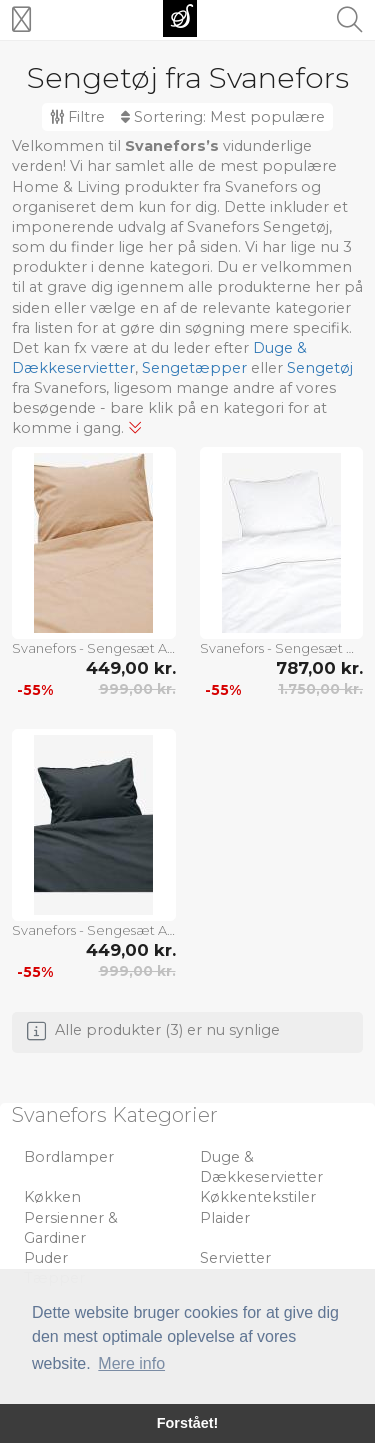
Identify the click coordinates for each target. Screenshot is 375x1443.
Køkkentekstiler (258, 1197)
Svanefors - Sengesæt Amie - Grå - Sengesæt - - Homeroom (94, 930)
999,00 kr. (137, 689)
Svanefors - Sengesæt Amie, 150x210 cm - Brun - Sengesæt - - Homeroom (94, 648)
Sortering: (223, 117)
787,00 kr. (319, 668)
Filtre (77, 117)
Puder (46, 1258)
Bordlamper (69, 1157)
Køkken (52, 1197)
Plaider (225, 1218)
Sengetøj (320, 368)
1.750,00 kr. (320, 689)
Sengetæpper (194, 368)
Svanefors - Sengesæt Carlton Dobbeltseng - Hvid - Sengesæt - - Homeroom (282, 648)
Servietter (235, 1258)
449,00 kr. (131, 668)
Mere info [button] (131, 1363)
